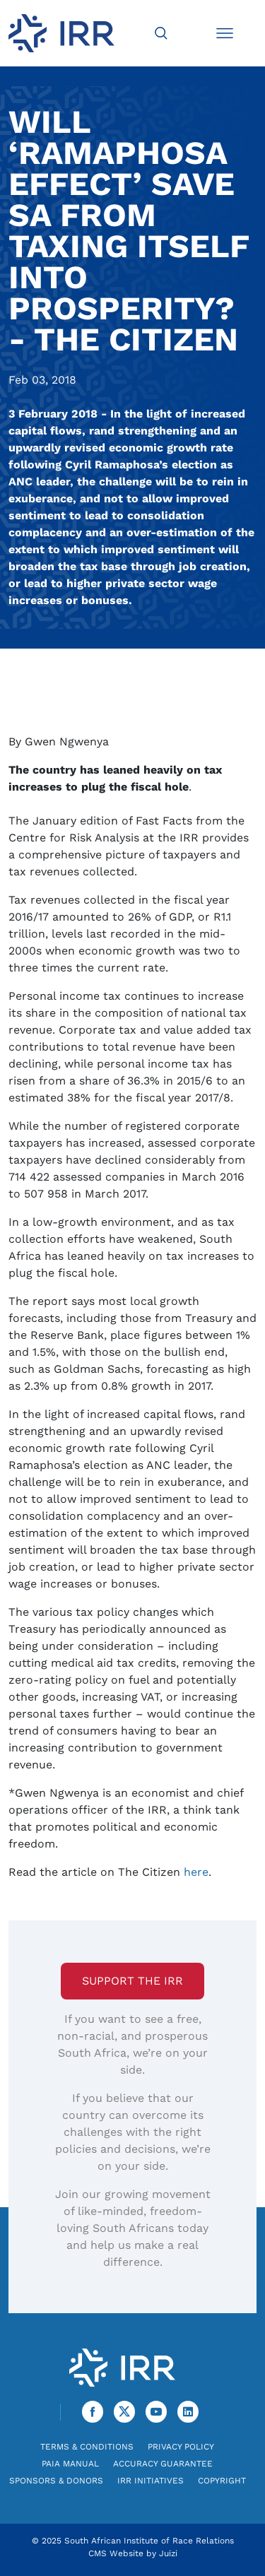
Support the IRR (132, 1980)
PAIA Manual (70, 2464)
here (196, 1872)
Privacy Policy (181, 2447)
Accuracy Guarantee (163, 2464)
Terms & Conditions (87, 2447)
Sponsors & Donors (56, 2481)
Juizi (168, 2553)
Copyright (222, 2481)
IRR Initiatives (150, 2481)
